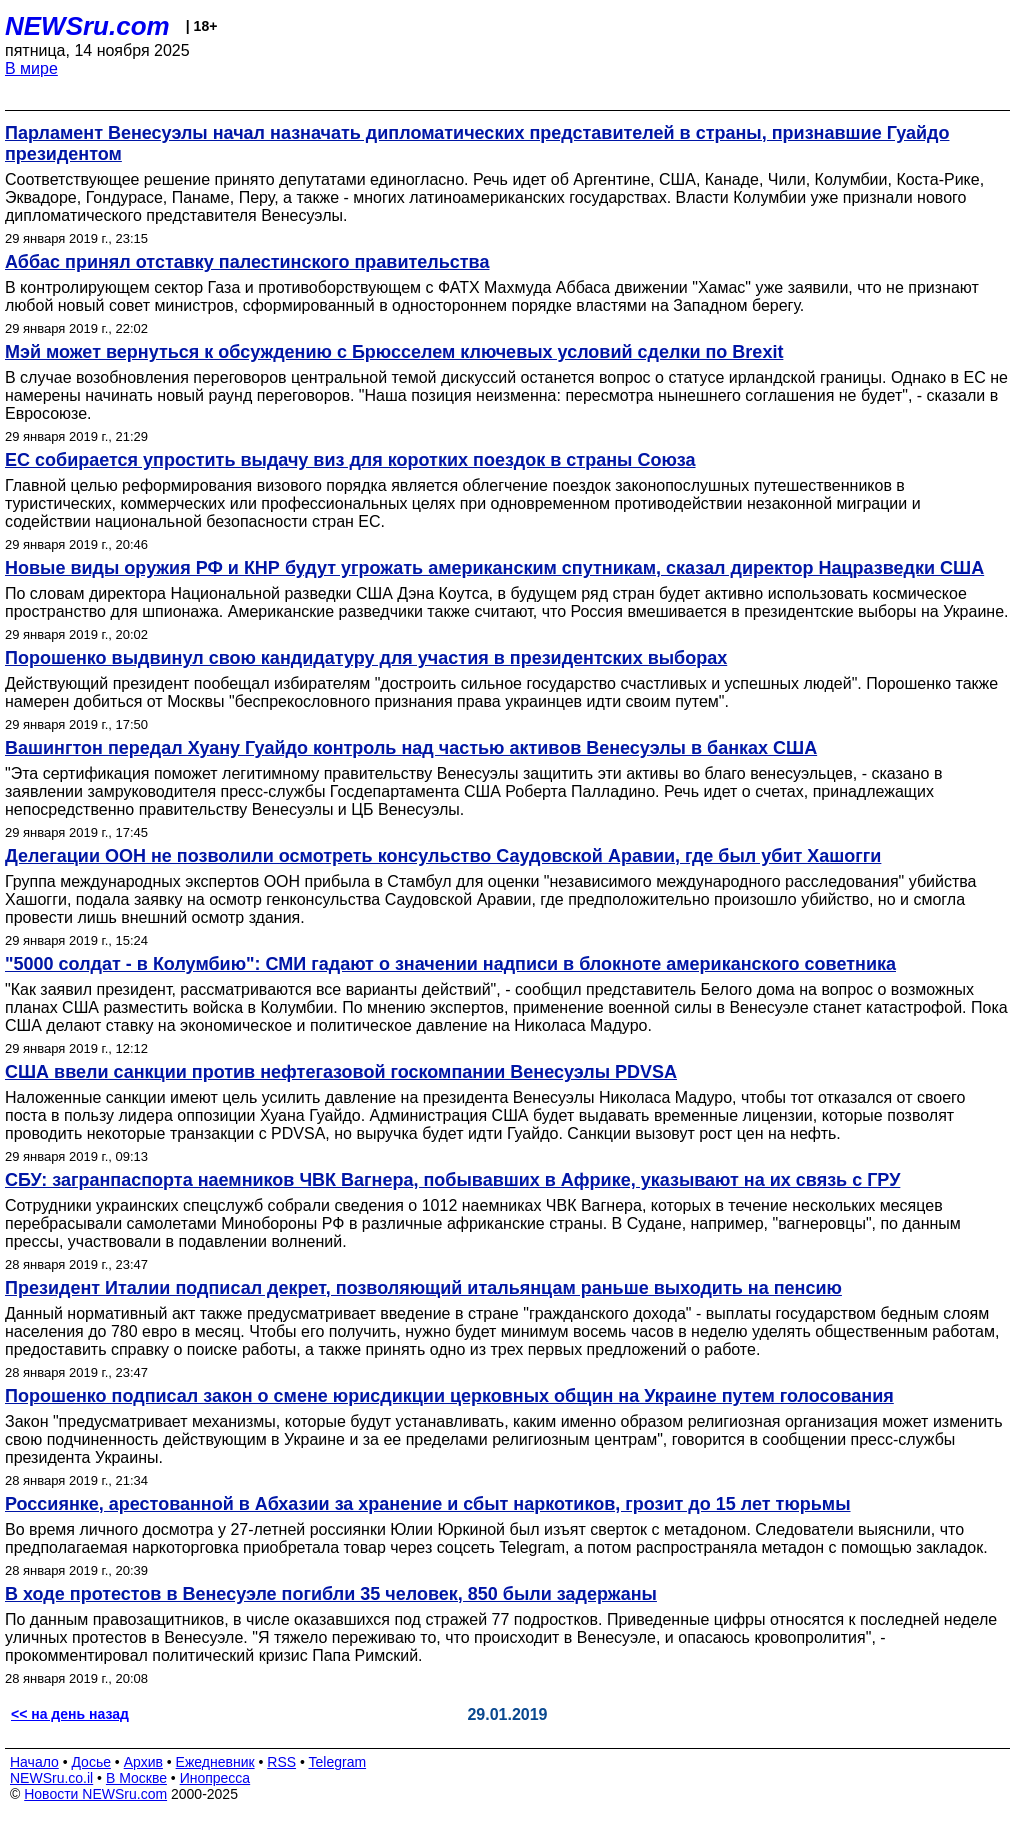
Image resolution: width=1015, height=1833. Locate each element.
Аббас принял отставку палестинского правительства (247, 262)
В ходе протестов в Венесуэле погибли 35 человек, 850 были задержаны (331, 1594)
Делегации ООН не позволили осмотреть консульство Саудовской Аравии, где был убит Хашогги (443, 856)
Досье (91, 1762)
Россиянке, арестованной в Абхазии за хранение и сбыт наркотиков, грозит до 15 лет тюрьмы (428, 1504)
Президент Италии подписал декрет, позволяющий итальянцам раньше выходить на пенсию (423, 1288)
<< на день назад (70, 1714)
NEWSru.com (87, 26)
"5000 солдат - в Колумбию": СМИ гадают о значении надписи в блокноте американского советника (450, 964)
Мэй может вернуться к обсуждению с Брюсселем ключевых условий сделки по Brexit (394, 352)
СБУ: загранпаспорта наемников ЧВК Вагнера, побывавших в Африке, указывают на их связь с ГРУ (452, 1180)
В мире (31, 68)
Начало (34, 1762)
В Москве (136, 1778)
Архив (143, 1762)
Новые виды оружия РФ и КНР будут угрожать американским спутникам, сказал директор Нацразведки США (494, 568)
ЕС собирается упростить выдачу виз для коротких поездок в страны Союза (350, 460)
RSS (281, 1762)
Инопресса (215, 1778)
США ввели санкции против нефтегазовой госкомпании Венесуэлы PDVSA (341, 1072)
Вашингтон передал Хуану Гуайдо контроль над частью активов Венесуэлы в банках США (411, 748)
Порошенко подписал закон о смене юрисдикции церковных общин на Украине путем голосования (449, 1396)
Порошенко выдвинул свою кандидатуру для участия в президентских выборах (366, 658)
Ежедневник (215, 1762)
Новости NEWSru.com (95, 1794)
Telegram (338, 1762)
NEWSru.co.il (51, 1778)
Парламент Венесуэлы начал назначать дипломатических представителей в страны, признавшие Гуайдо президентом (477, 143)
